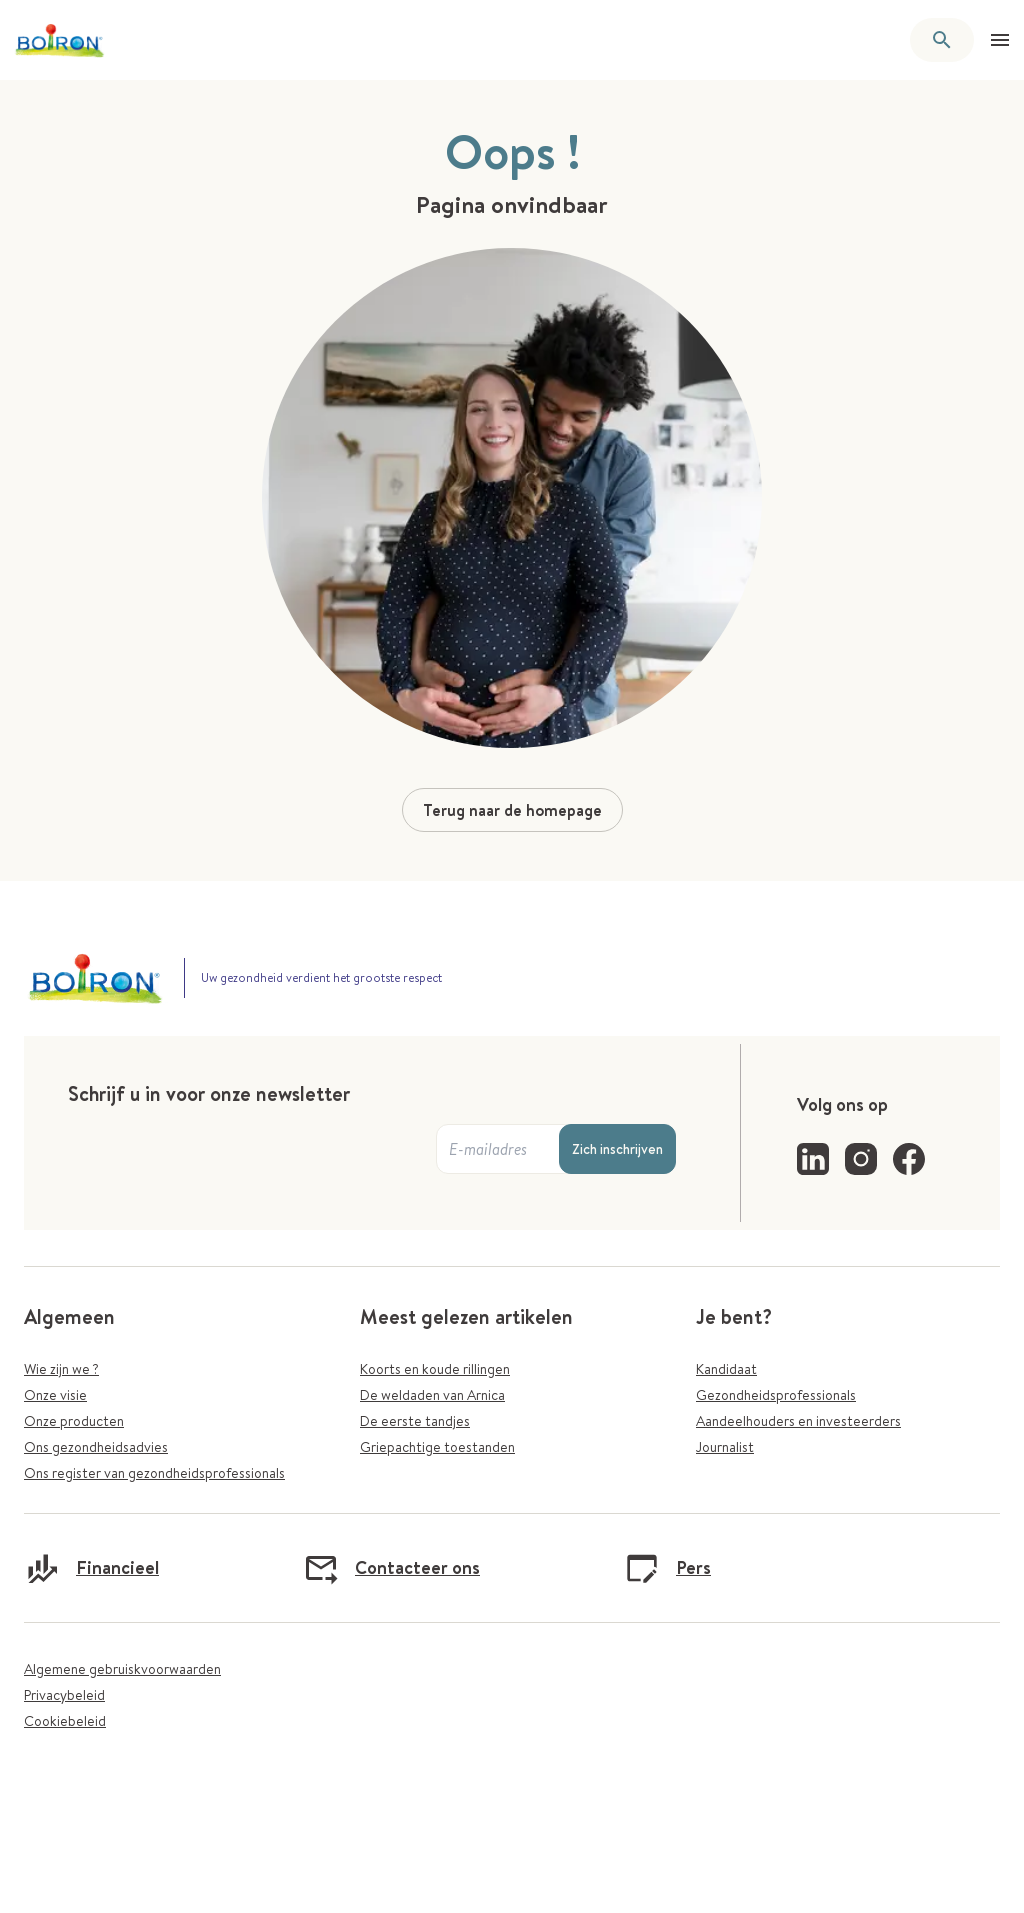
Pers (667, 1568)
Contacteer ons (391, 1568)
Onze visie (55, 1395)
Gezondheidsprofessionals (776, 1395)
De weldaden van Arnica (432, 1395)
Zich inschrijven (617, 1149)
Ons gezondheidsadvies (96, 1447)
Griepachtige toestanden (437, 1447)
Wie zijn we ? (61, 1369)
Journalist (725, 1447)
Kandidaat (726, 1369)
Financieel (91, 1568)
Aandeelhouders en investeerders (798, 1421)
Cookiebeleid (65, 1721)
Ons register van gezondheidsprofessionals (154, 1473)
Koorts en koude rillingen (435, 1369)
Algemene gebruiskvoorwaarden (122, 1669)
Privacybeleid (64, 1695)
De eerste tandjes (415, 1421)
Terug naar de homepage (512, 810)
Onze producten (74, 1421)
